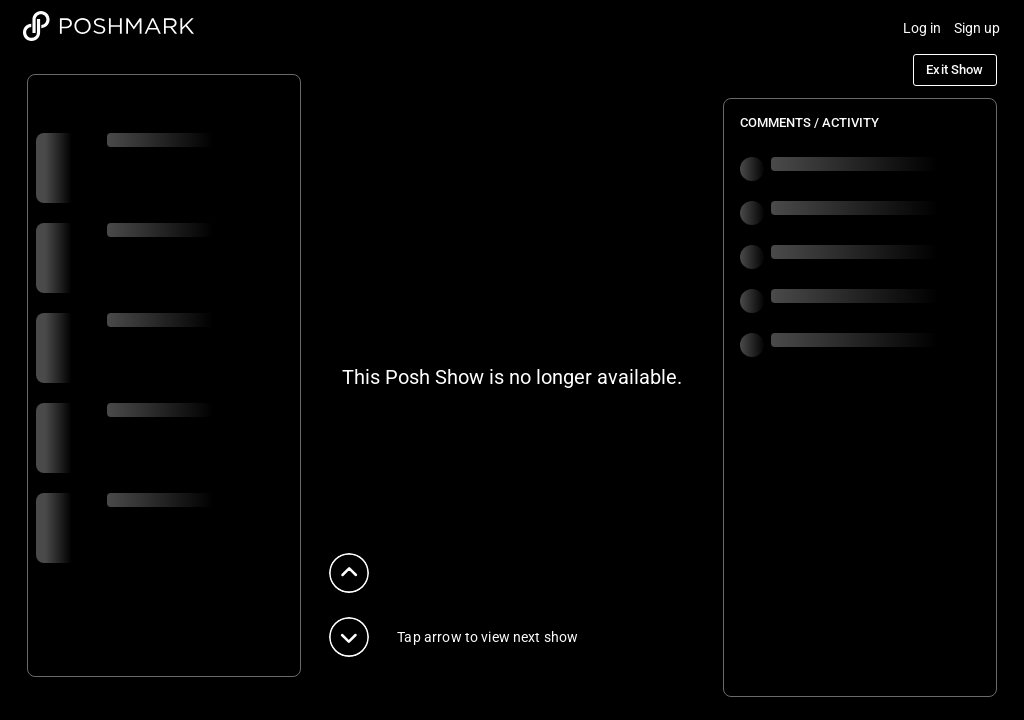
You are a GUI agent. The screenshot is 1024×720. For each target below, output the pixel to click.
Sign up (977, 28)
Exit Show (954, 69)
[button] (349, 573)
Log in (922, 28)
